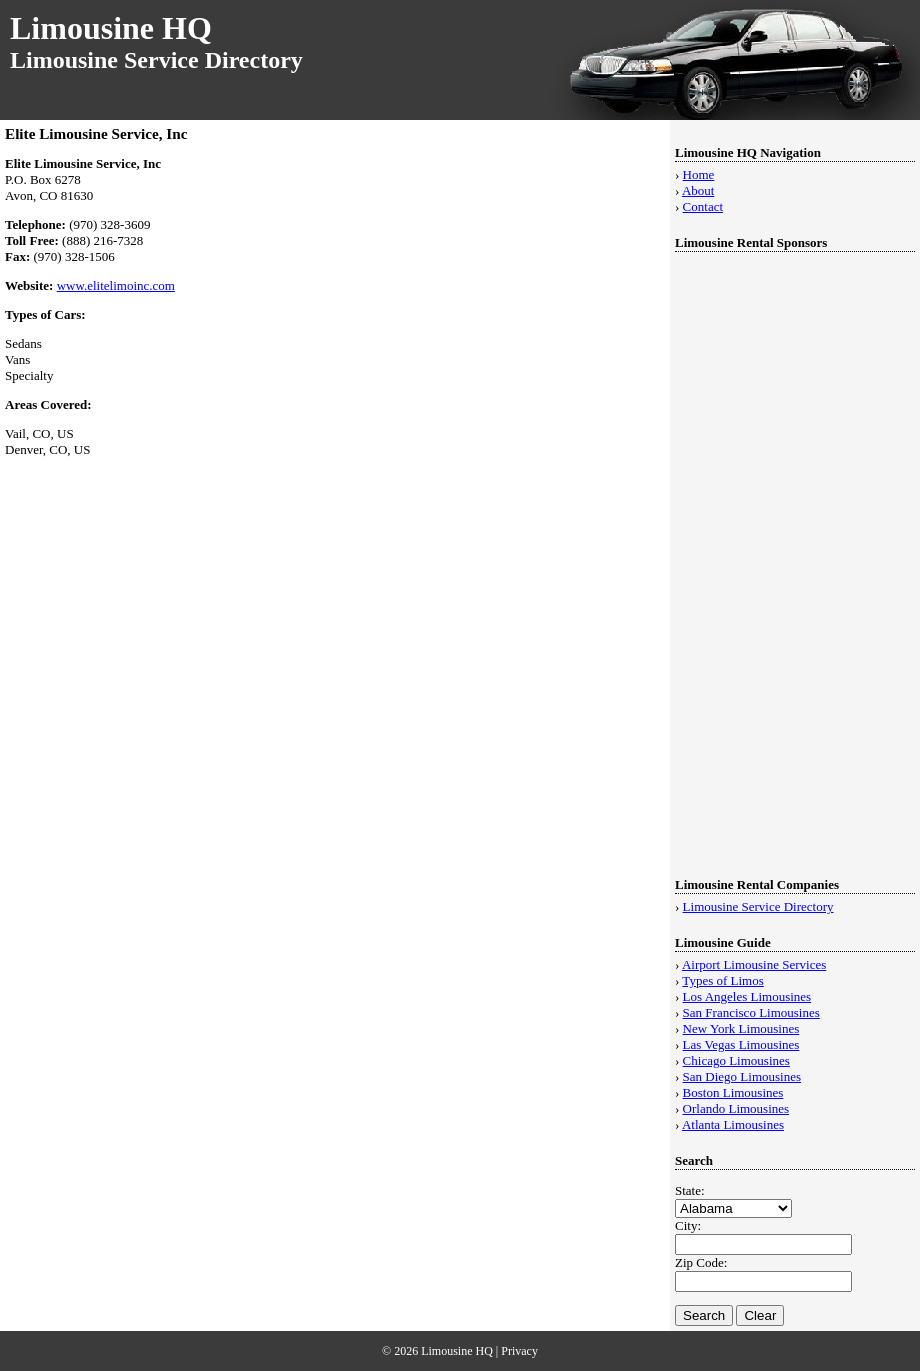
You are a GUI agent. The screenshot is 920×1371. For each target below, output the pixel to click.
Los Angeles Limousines (747, 996)
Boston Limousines (733, 1092)
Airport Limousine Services (754, 964)
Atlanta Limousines (733, 1124)
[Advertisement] (758, 557)
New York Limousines (741, 1028)
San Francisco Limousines (751, 1012)
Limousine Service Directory (758, 906)
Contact (703, 206)
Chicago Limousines (736, 1060)
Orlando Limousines (736, 1108)
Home (699, 174)
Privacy (519, 1351)
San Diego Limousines (742, 1076)
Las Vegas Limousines (741, 1044)
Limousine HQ (111, 28)
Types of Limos (722, 980)
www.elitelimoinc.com (116, 285)
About (698, 190)
